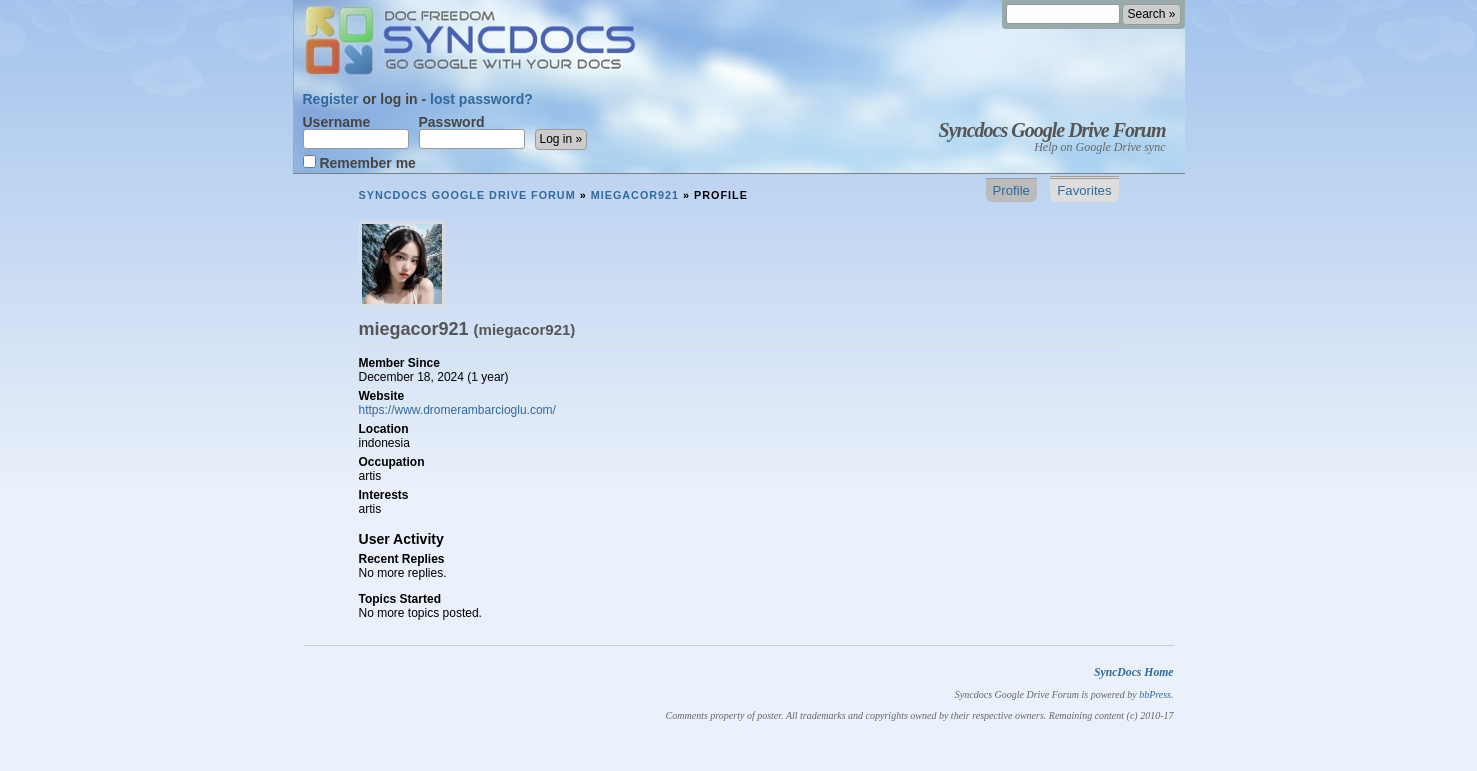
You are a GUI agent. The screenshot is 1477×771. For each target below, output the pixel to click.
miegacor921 (635, 195)
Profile (1011, 190)
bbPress (1155, 694)
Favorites (1084, 190)
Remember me (359, 162)
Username (356, 132)
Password (472, 132)
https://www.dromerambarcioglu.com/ (457, 410)
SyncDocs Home (1134, 672)
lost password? (481, 99)
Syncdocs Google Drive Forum (1052, 130)
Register (331, 99)
